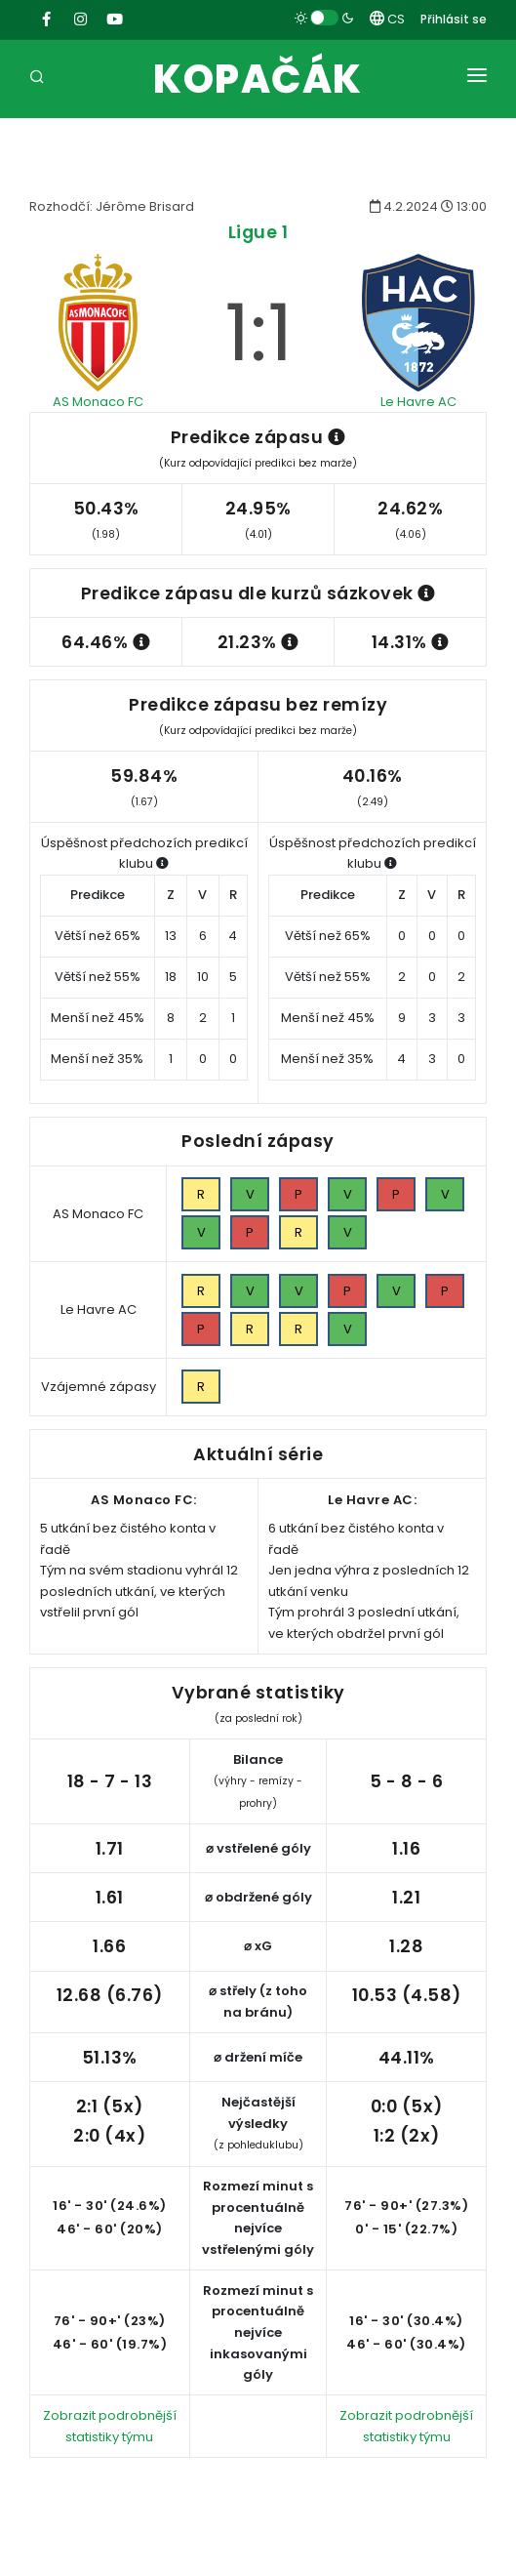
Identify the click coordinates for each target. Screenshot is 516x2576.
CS (387, 19)
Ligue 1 (258, 232)
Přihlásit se (453, 19)
